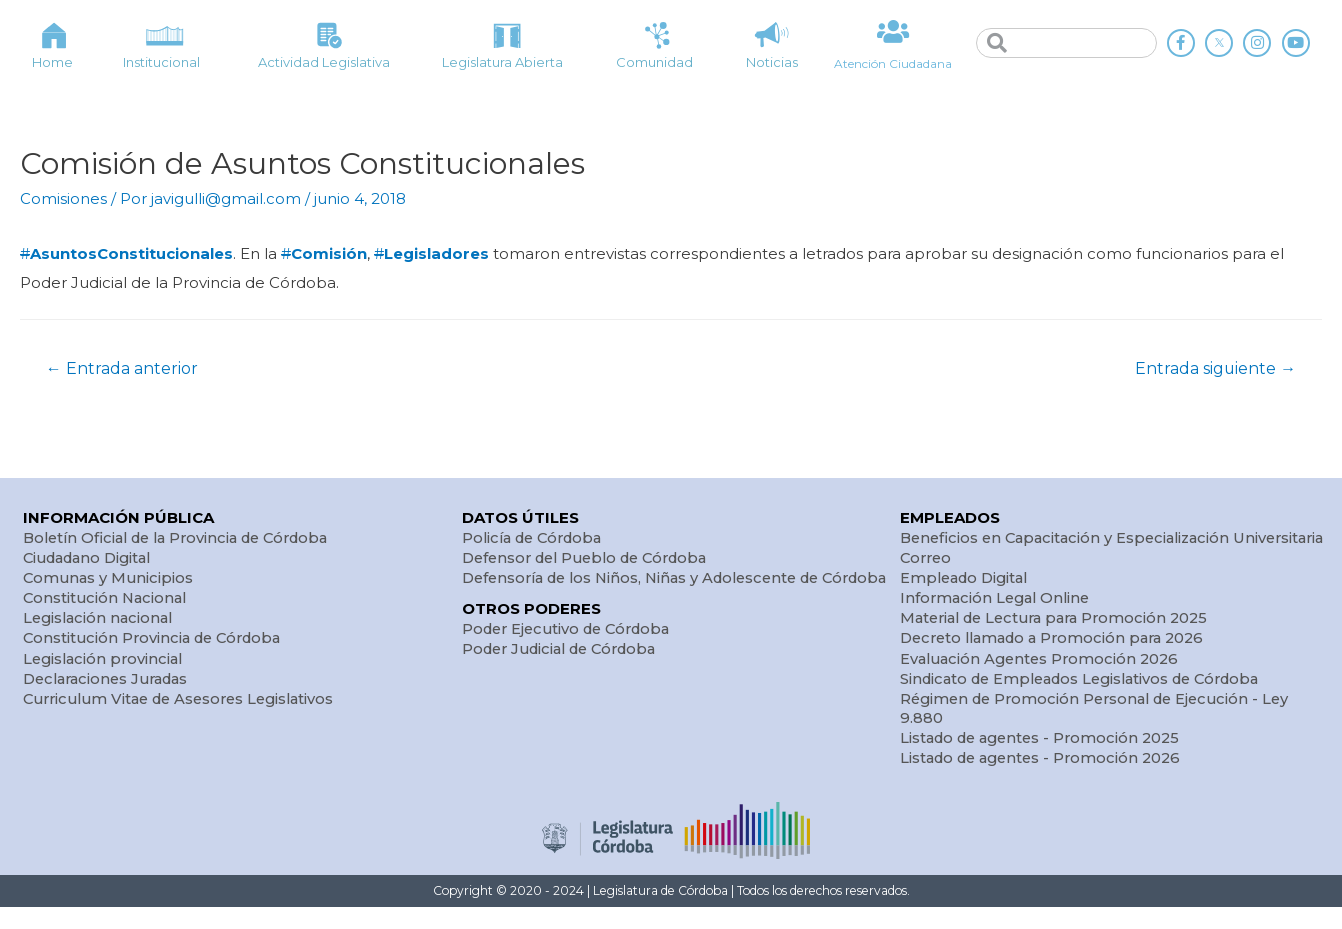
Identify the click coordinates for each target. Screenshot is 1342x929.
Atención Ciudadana (892, 63)
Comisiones (63, 198)
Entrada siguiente (1214, 367)
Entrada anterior (123, 367)
